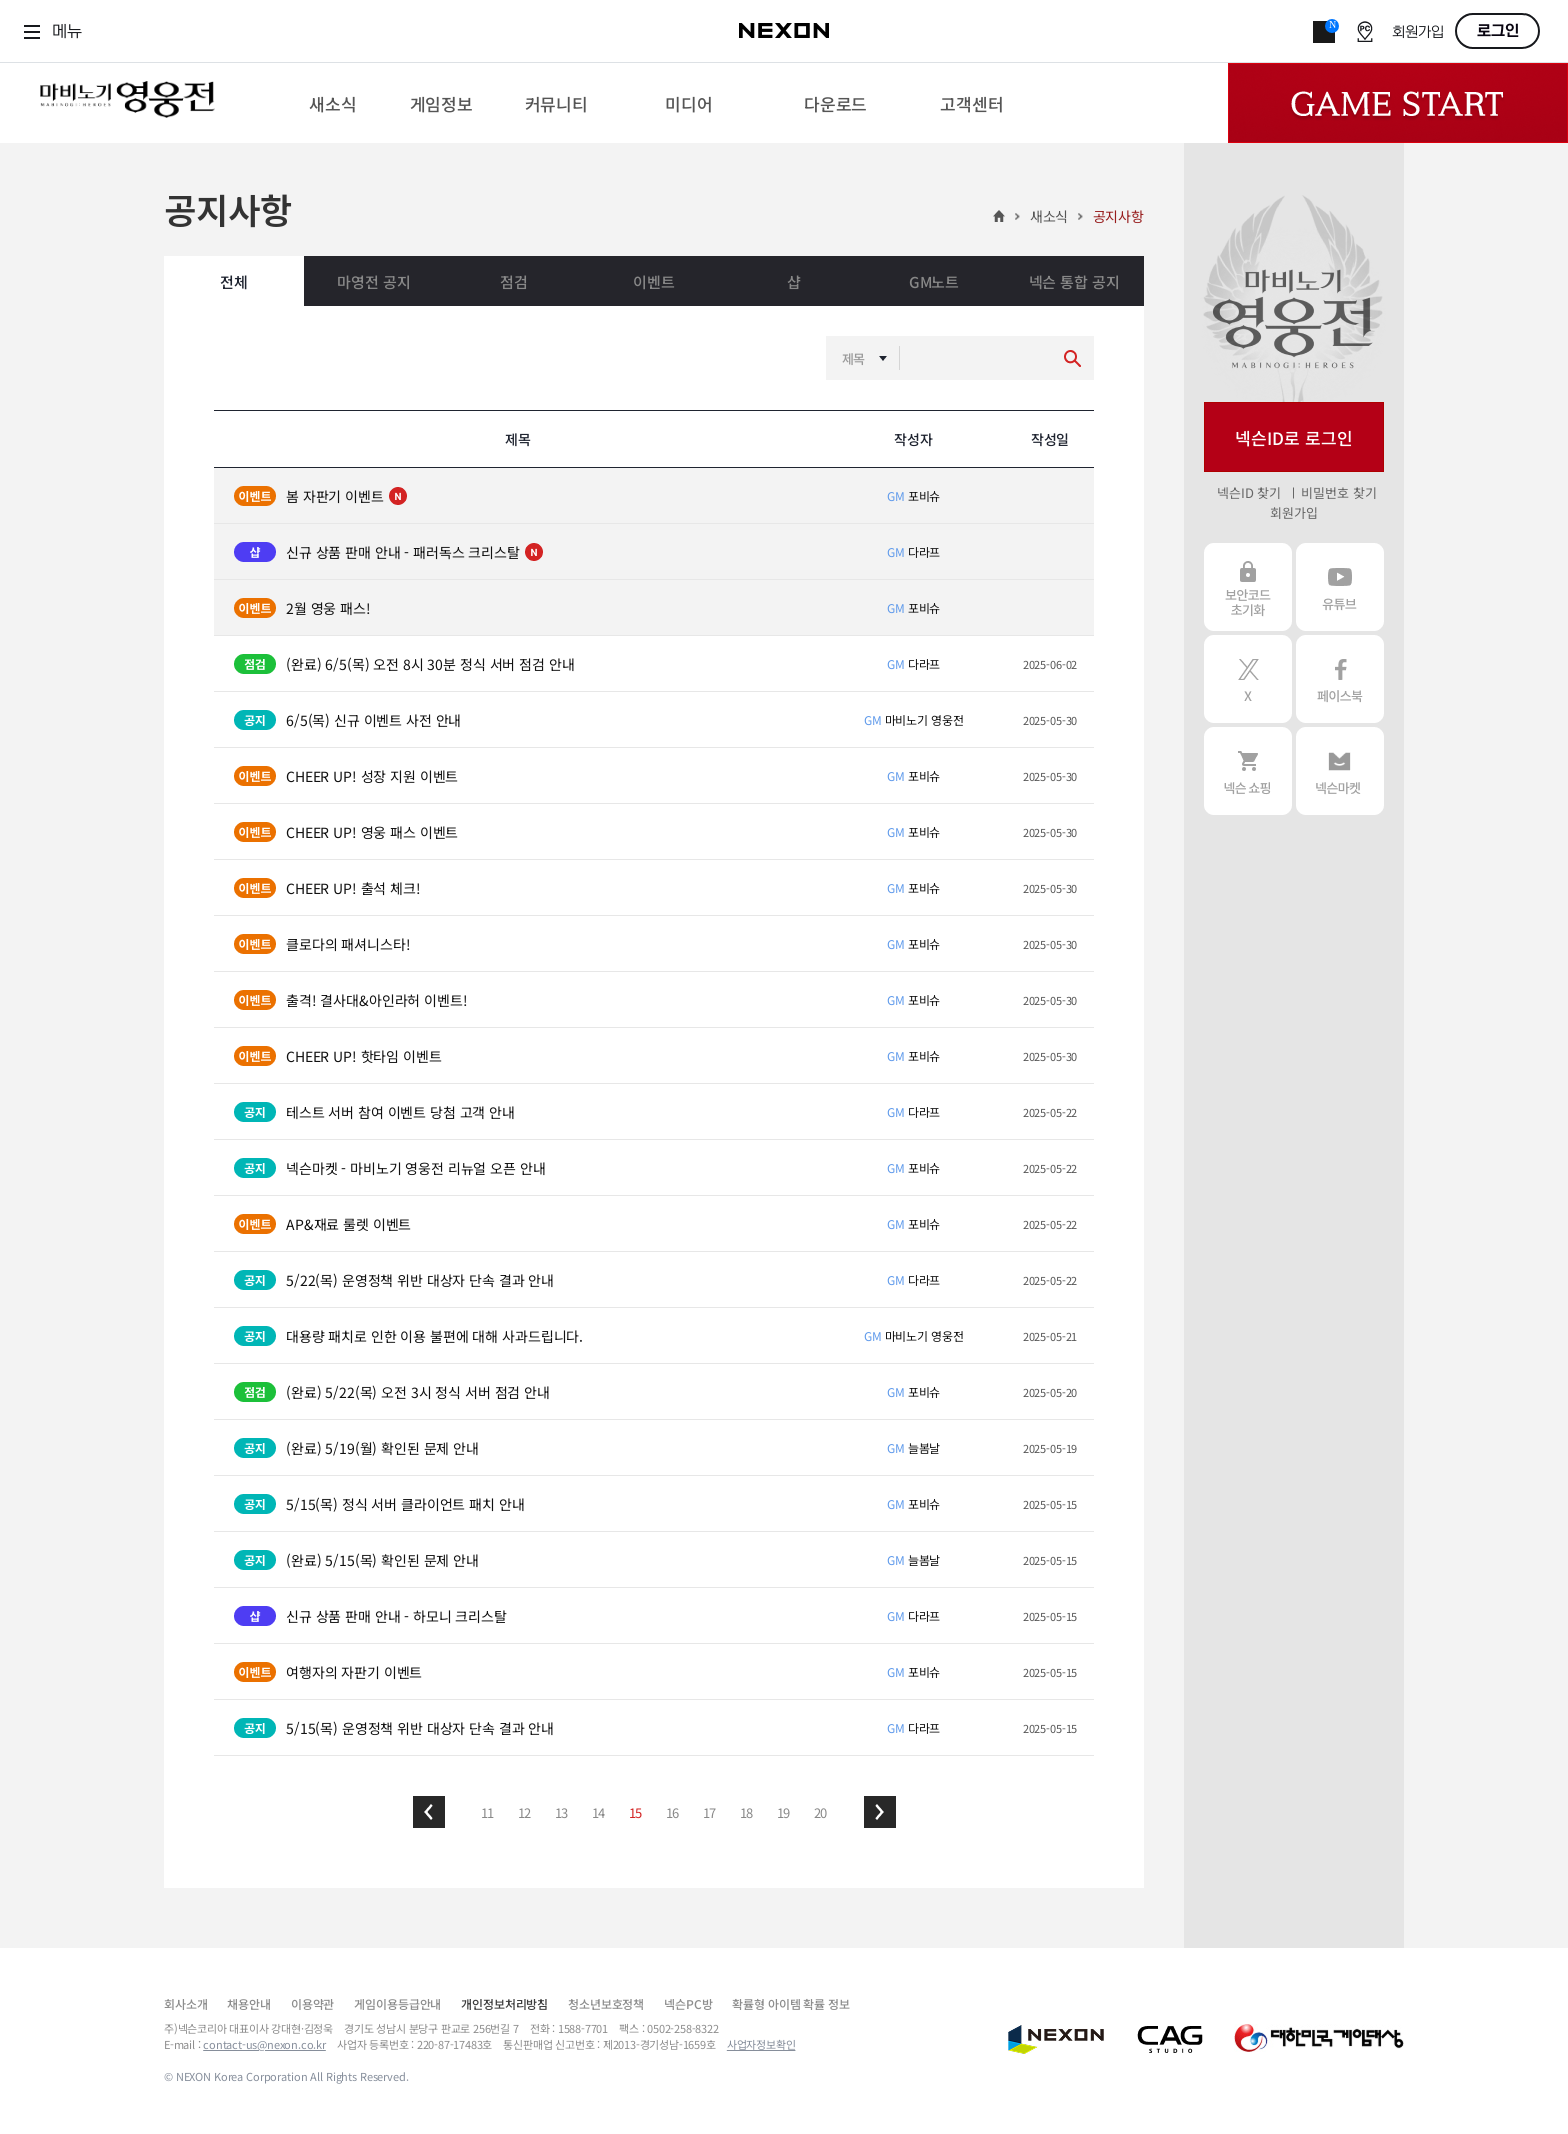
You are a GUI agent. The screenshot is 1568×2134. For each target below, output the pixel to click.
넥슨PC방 (688, 2003)
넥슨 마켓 (1340, 771)
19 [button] (784, 1812)
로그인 (1498, 31)
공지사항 (1118, 216)
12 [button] (525, 1812)
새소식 (1049, 216)
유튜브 (1340, 587)
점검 (514, 281)
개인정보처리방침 (504, 2003)
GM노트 (934, 281)
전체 (234, 281)
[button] (429, 1812)
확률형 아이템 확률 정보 (790, 2003)
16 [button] (673, 1812)
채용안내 (248, 2003)
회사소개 (185, 2003)
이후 (880, 1812)
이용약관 (312, 2003)
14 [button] (599, 1812)
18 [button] (747, 1812)
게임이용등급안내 (397, 2003)
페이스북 (1340, 679)
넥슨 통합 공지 (1074, 281)
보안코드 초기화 (1248, 587)
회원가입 (1418, 32)
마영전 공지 (373, 281)
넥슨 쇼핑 (1248, 771)
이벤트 (654, 281)
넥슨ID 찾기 (1249, 492)
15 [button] (636, 1812)
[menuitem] (332, 103)
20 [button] (821, 1812)
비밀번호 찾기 (1338, 492)
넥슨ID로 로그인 (1294, 437)
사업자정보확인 (761, 2044)
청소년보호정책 (606, 2003)
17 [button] (710, 1812)
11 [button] (488, 1812)
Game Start (1398, 103)
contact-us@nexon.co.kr (264, 2044)
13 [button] (562, 1812)
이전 (429, 1812)
